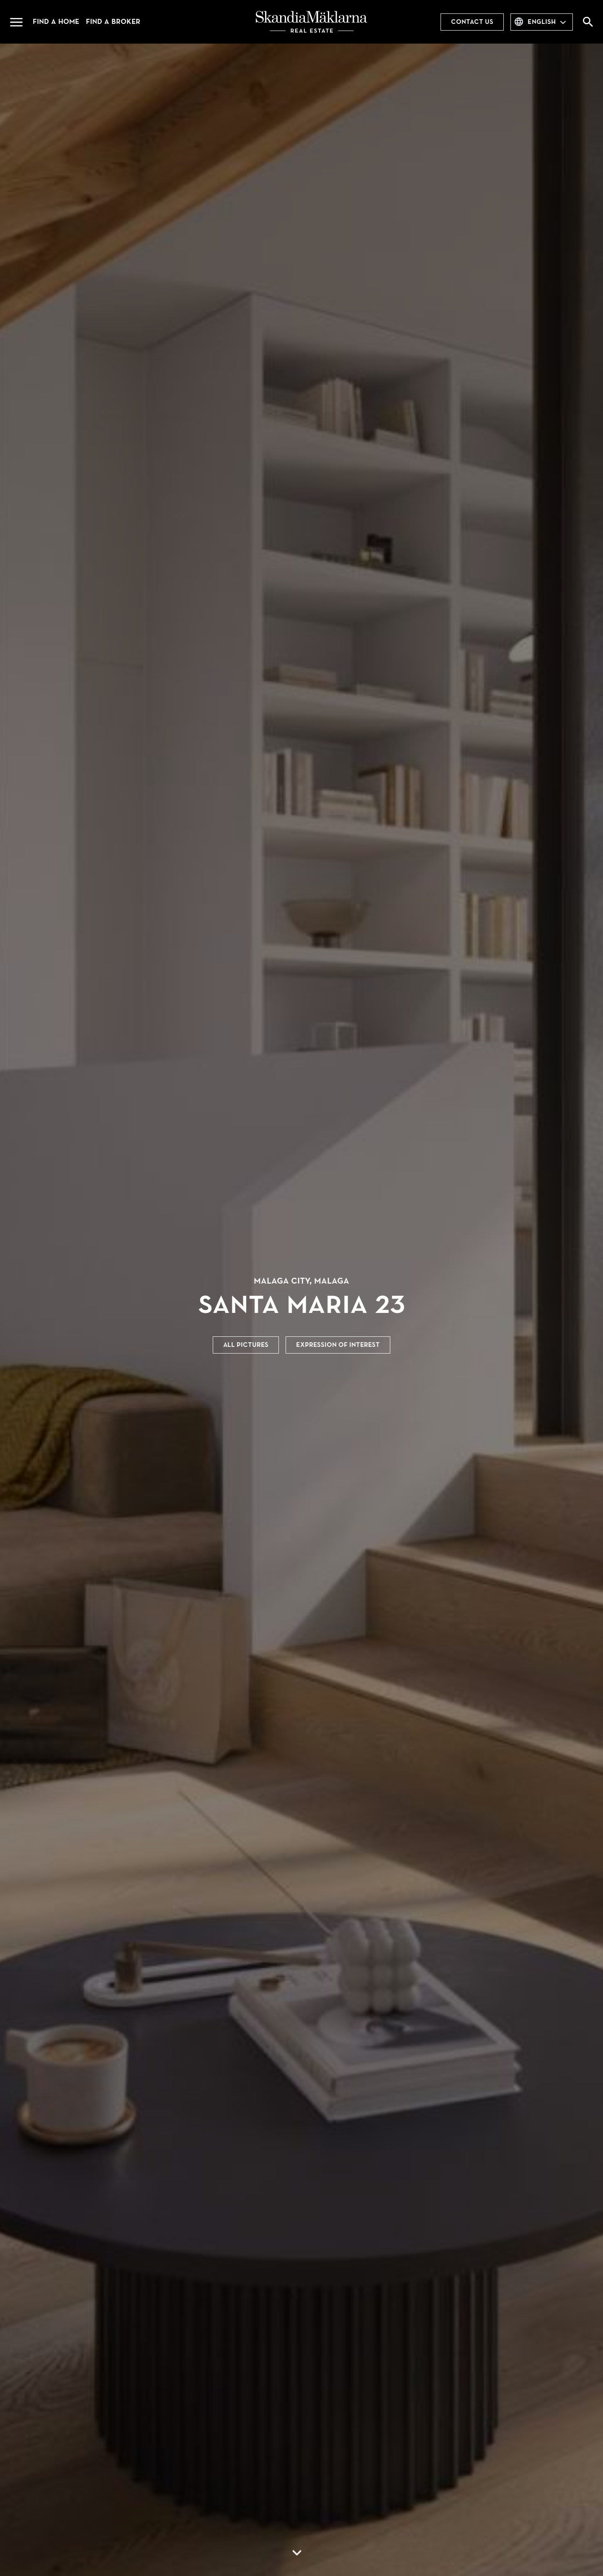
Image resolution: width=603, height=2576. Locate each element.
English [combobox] (542, 22)
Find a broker (113, 22)
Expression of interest (338, 1345)
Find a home (56, 22)
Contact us (472, 22)
